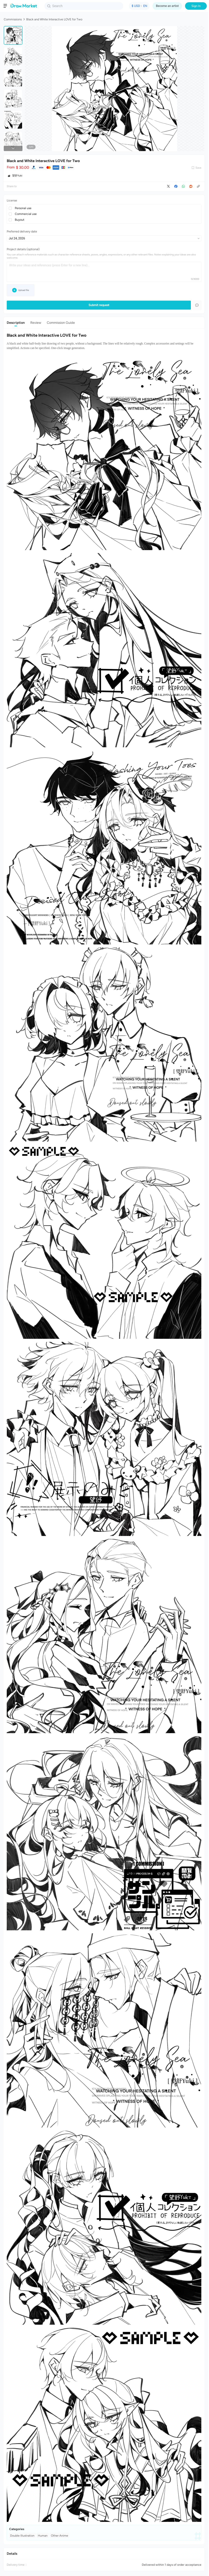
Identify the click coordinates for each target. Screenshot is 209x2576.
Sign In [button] (196, 6)
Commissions (13, 19)
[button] (6, 6)
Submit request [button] (99, 305)
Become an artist (167, 6)
